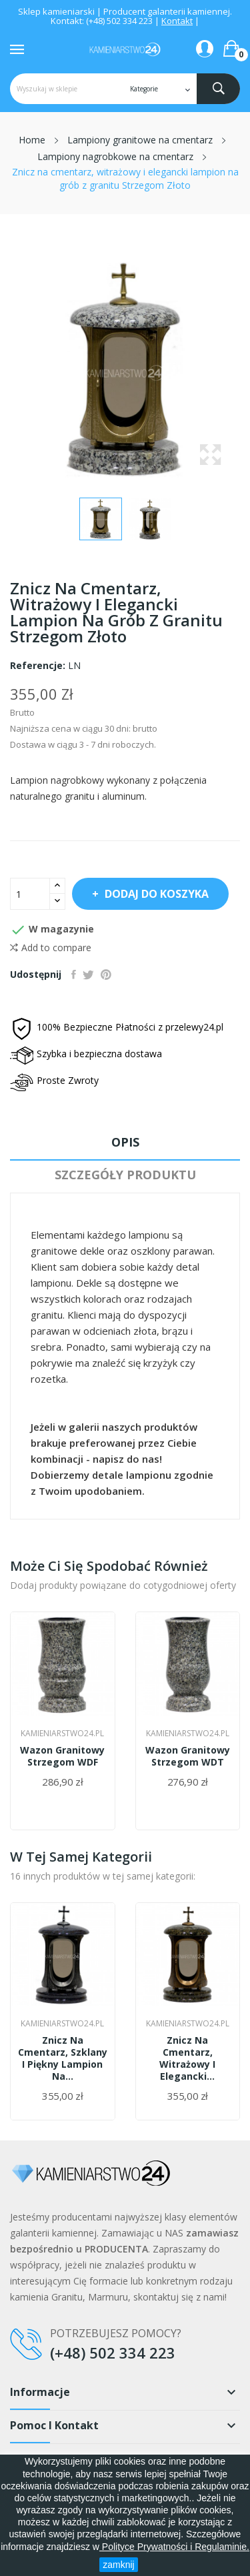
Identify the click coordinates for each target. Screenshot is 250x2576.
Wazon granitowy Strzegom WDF (62, 1756)
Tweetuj (88, 974)
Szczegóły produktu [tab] (125, 1175)
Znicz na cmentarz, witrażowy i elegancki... (187, 2058)
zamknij (118, 2564)
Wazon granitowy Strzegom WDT (187, 1756)
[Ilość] (30, 894)
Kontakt (177, 21)
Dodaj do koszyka (155, 893)
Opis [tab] (125, 1142)
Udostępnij (73, 974)
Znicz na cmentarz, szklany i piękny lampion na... (62, 2058)
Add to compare (50, 947)
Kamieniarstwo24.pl (62, 1734)
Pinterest (106, 974)
